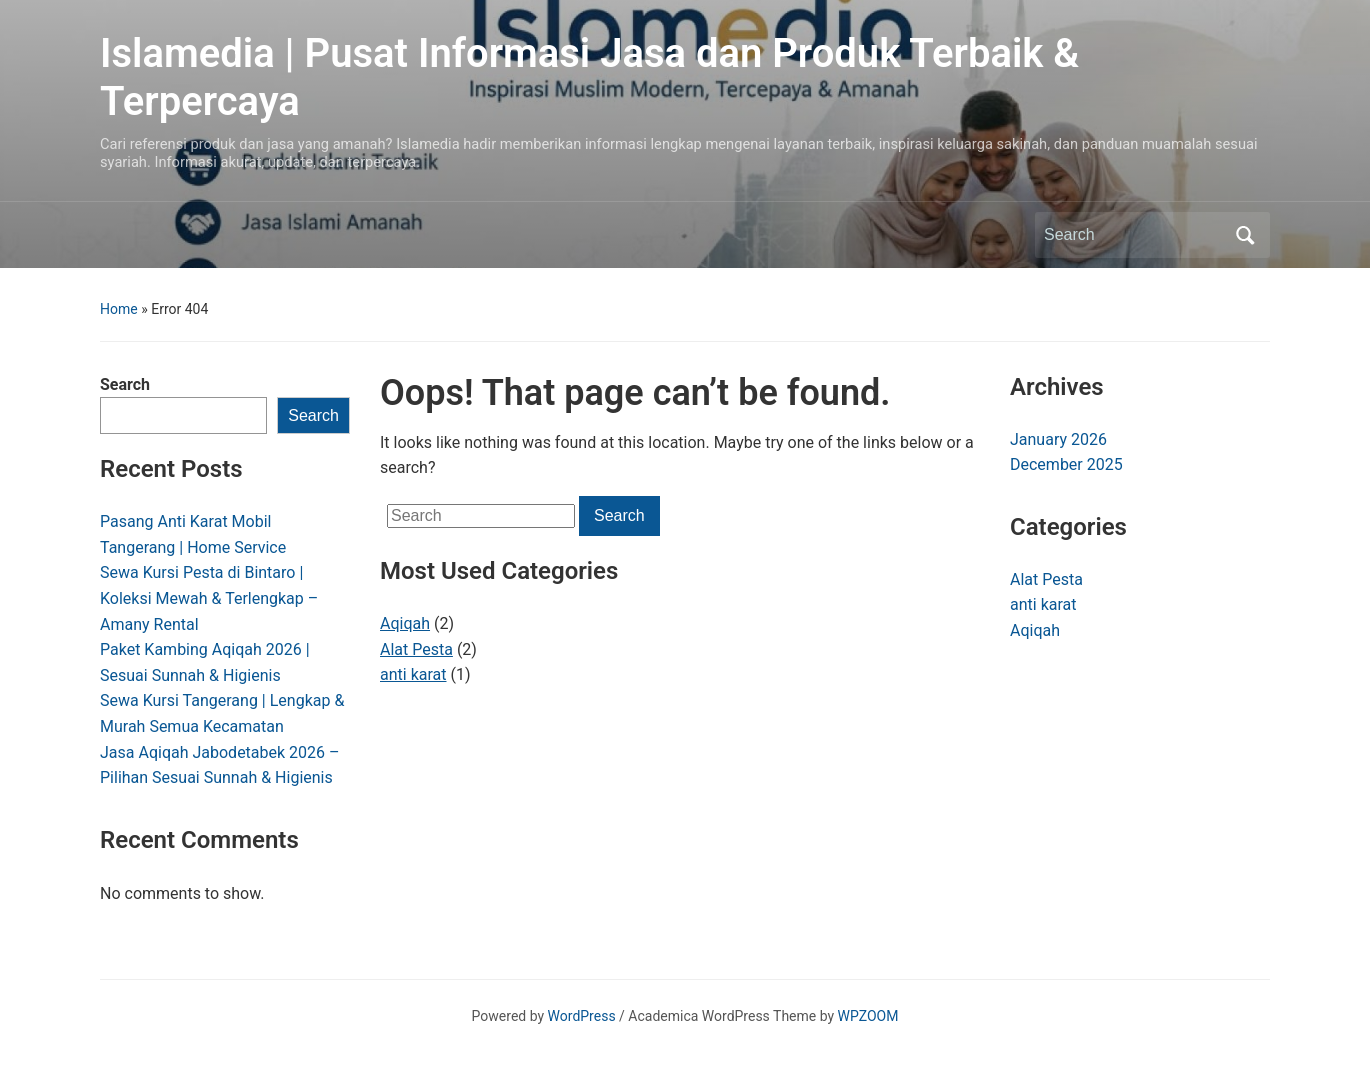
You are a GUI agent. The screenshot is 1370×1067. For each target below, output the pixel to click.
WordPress (582, 1016)
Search (125, 384)
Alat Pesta (416, 649)
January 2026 (1058, 439)
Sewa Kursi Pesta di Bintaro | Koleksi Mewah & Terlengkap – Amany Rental (209, 598)
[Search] (1134, 235)
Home (119, 309)
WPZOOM (868, 1016)
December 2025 (1066, 464)
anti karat (413, 674)
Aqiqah (405, 623)
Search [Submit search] (1245, 235)
